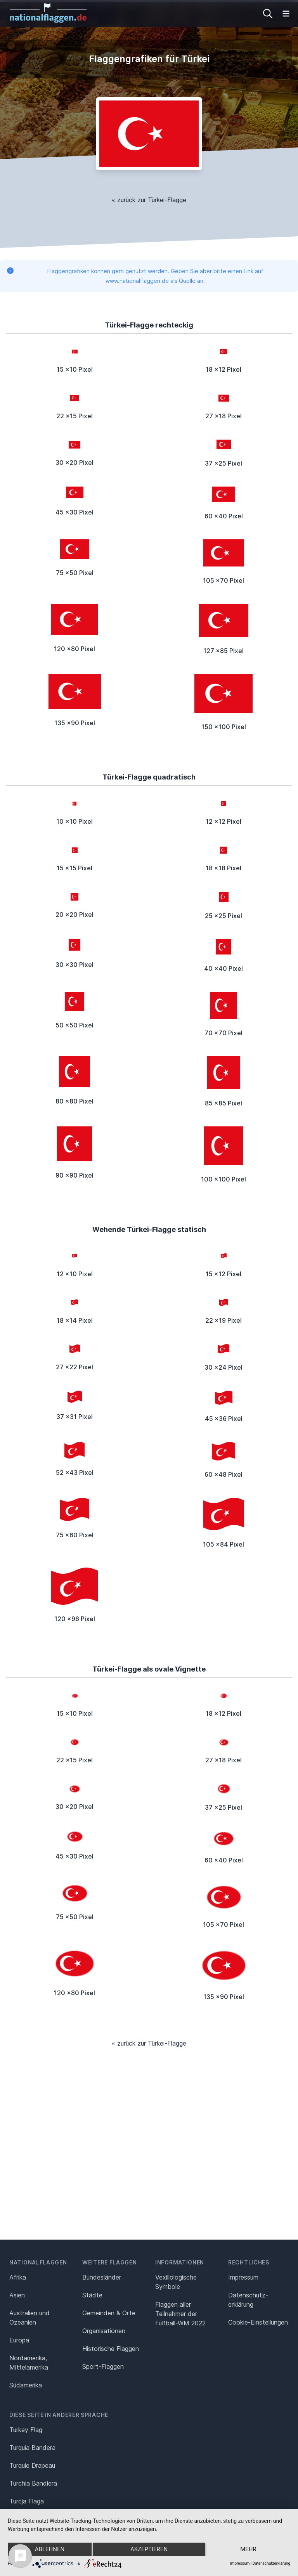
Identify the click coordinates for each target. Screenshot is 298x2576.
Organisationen (103, 2331)
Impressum (243, 2277)
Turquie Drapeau (32, 2465)
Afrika (17, 2277)
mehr (248, 2549)
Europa (19, 2340)
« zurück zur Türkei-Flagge (149, 200)
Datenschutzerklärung (271, 2563)
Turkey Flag (25, 2430)
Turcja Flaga (26, 2501)
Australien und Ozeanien (29, 2317)
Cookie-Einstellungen (258, 2322)
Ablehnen (49, 2549)
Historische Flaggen (110, 2349)
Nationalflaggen (38, 2262)
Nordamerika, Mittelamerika (28, 2362)
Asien (17, 2295)
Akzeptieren (149, 2549)
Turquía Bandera (32, 2447)
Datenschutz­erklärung (248, 2299)
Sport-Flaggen (103, 2366)
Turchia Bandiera (33, 2483)
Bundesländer (101, 2277)
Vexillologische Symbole (176, 2281)
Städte (92, 2295)
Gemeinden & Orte (108, 2313)
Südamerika (25, 2385)
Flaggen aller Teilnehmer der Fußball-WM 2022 (180, 2314)
